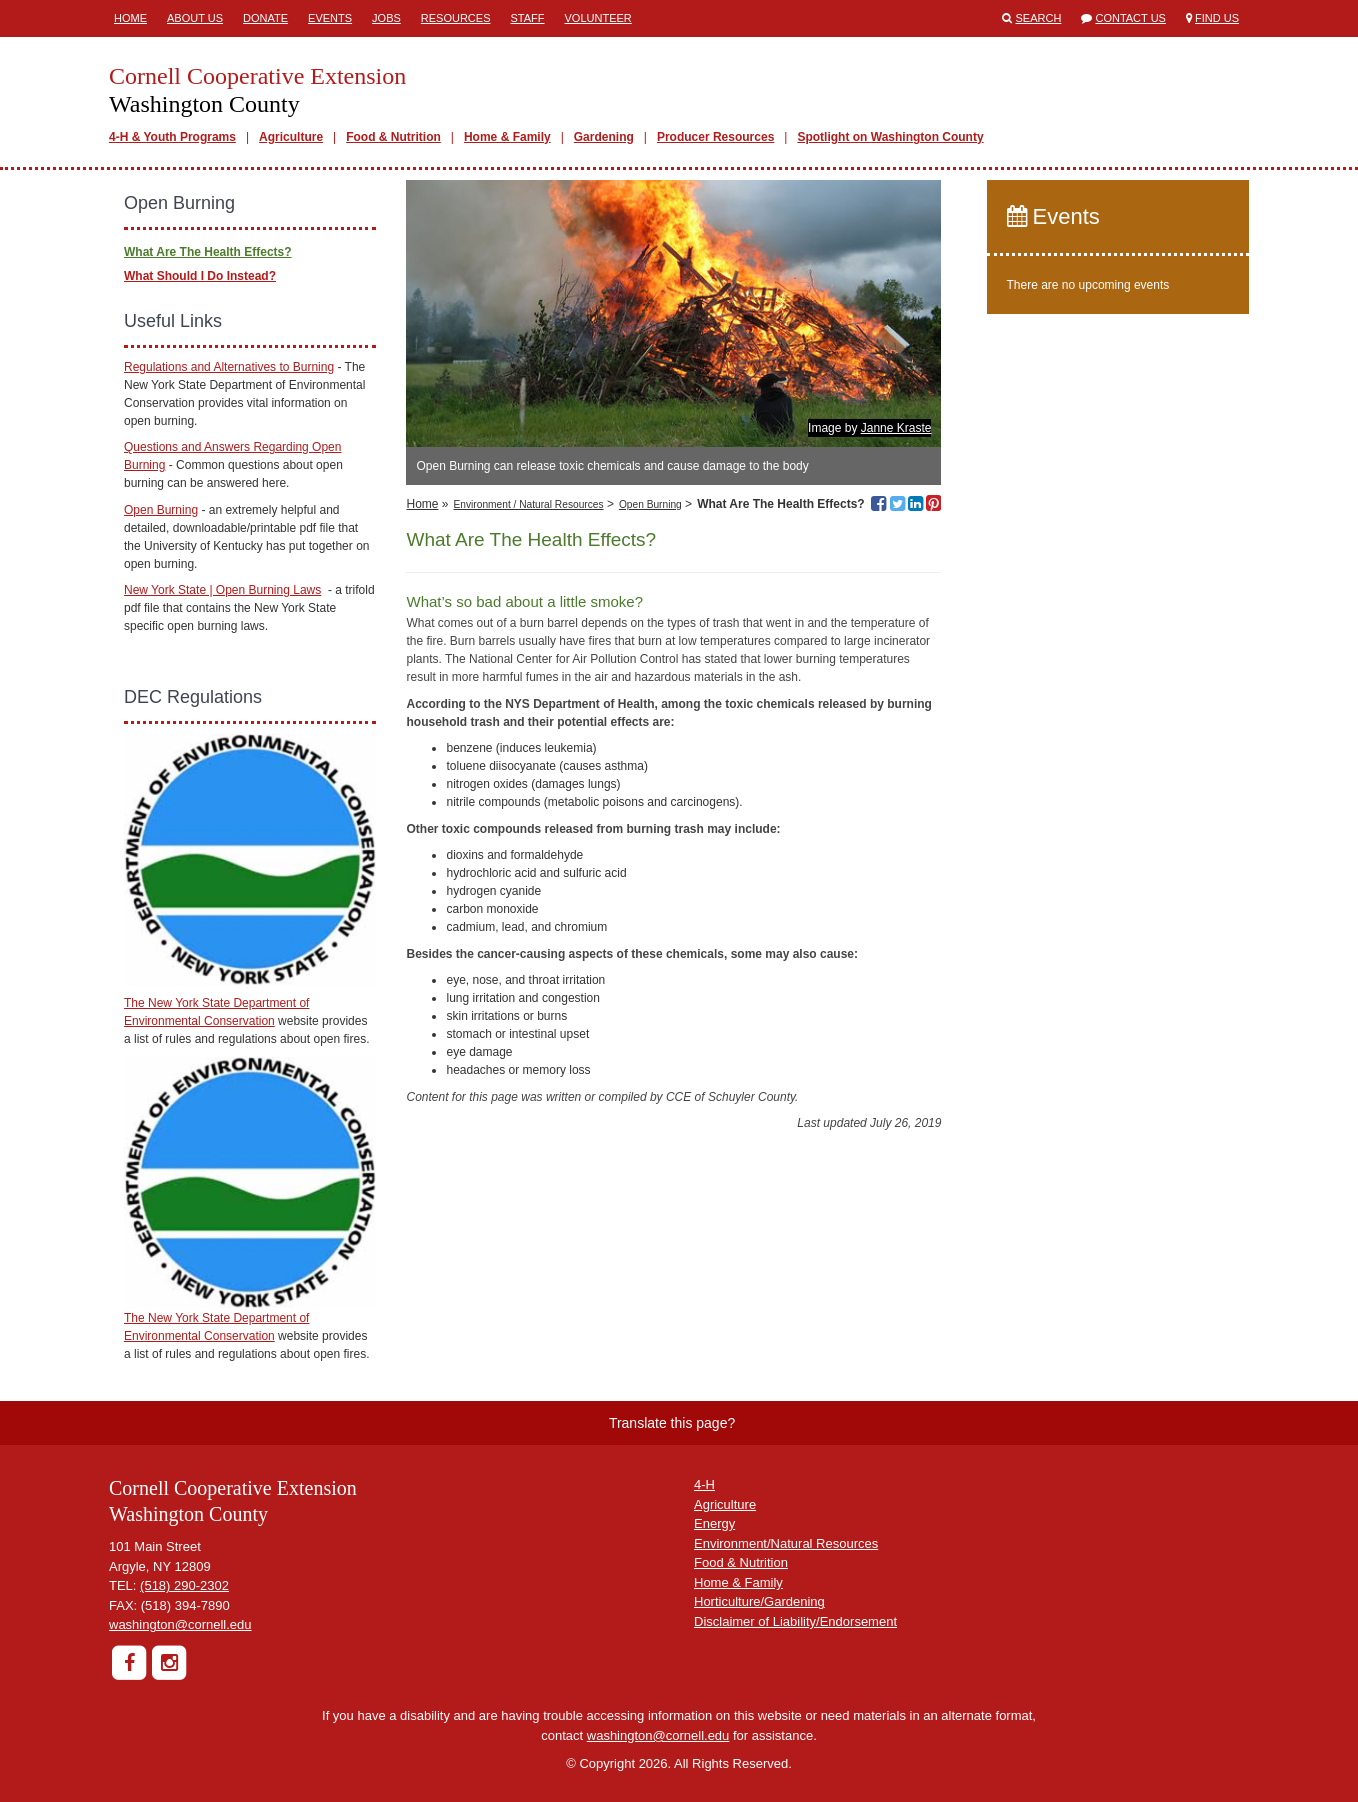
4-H (704, 1484)
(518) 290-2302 (184, 1585)
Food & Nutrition (393, 137)
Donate (265, 18)
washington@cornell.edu (180, 1624)
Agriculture (291, 137)
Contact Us (1130, 18)
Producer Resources (715, 137)
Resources (456, 18)
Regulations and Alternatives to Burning (229, 367)
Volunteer (598, 18)
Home (130, 18)
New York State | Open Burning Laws (222, 590)
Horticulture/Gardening (759, 1601)
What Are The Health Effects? (208, 252)
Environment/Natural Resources (786, 1543)
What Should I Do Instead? (200, 276)
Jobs (386, 18)
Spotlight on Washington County (890, 137)
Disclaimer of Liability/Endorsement (795, 1621)
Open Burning (650, 504)
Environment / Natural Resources (529, 504)
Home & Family (507, 137)
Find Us (1217, 18)
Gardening (604, 137)
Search (1039, 18)
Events (330, 18)
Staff (528, 18)
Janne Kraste (896, 428)
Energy (714, 1523)
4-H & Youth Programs (172, 137)
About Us (195, 18)
